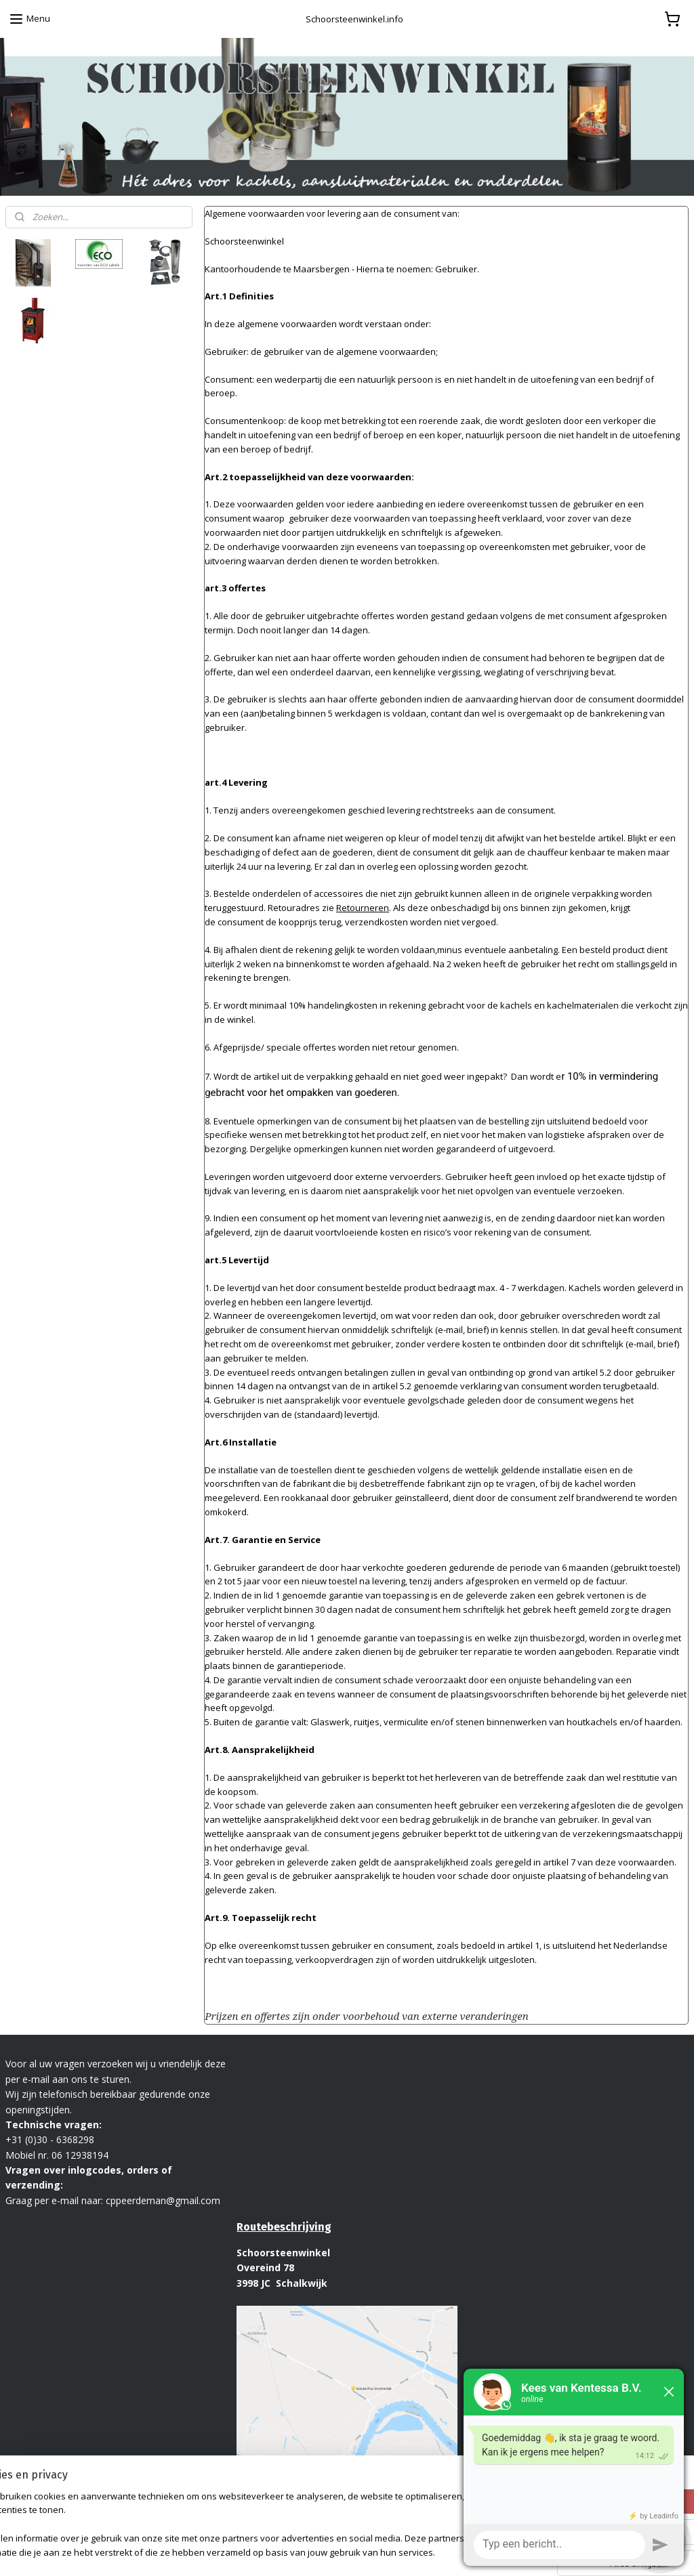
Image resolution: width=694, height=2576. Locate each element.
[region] (257, 2525)
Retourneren (362, 908)
